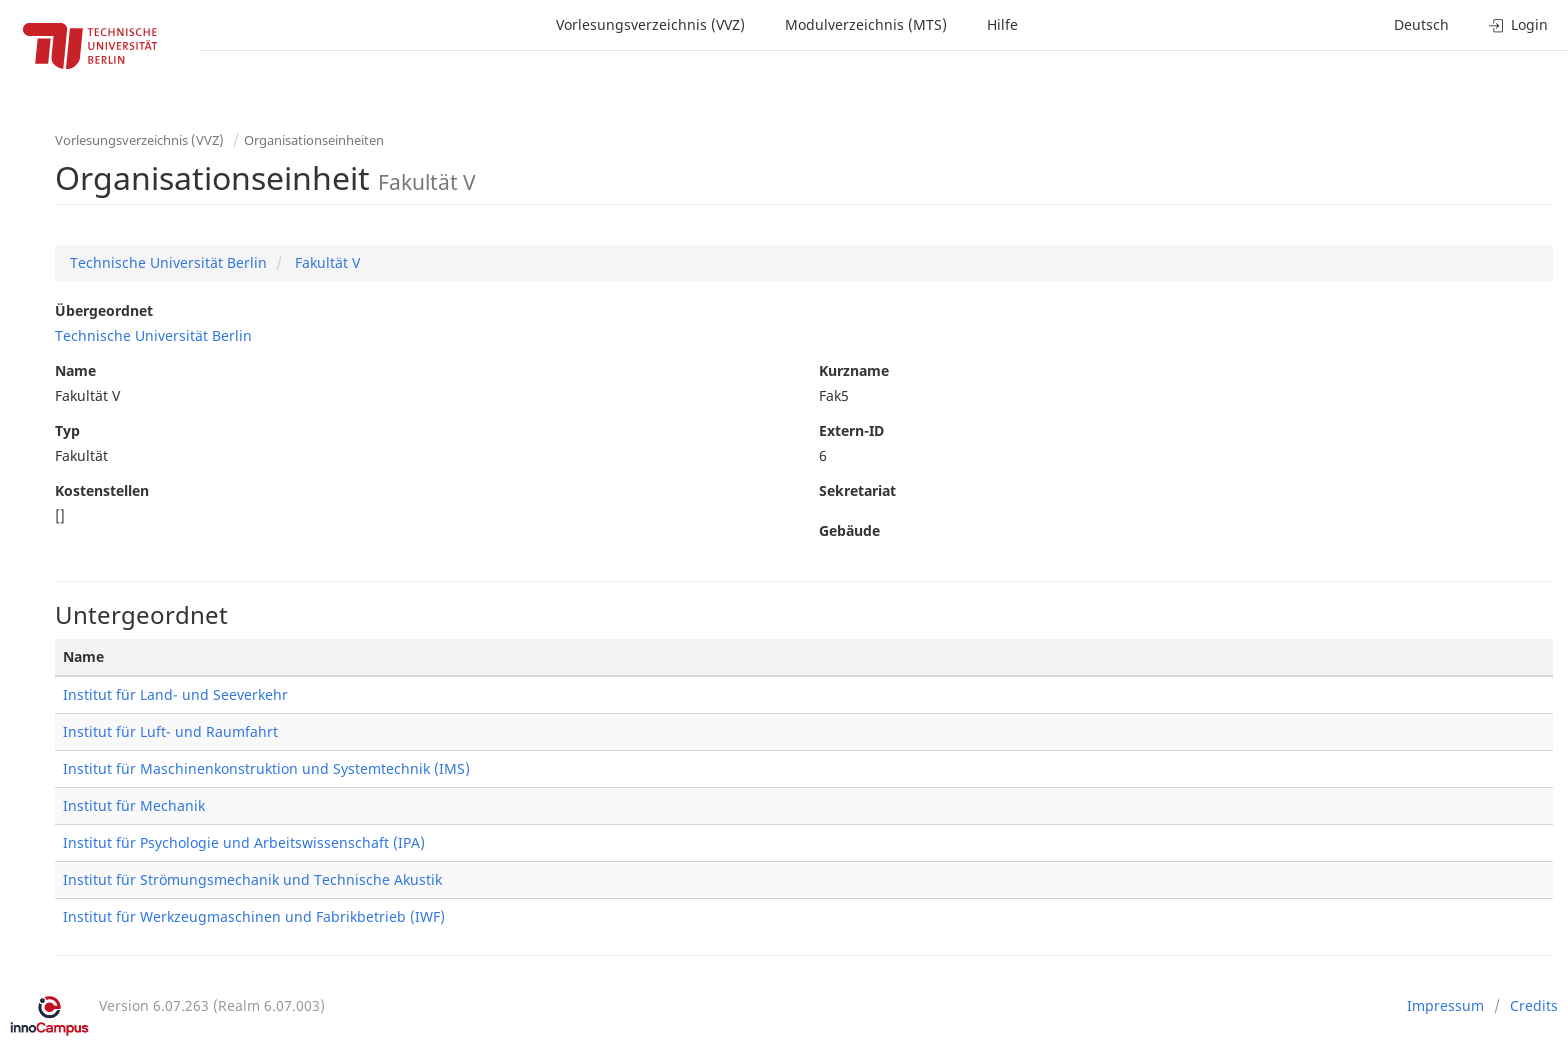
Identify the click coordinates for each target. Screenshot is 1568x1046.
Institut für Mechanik (134, 805)
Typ (67, 430)
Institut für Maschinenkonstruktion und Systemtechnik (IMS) (266, 768)
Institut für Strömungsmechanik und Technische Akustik (252, 879)
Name (75, 370)
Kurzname (854, 370)
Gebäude (849, 530)
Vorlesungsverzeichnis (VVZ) (650, 24)
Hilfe (1002, 24)
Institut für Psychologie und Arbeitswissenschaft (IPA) (244, 842)
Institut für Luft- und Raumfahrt (170, 731)
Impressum (1445, 1005)
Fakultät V (325, 262)
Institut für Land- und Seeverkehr (175, 694)
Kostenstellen (102, 490)
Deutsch (1421, 24)
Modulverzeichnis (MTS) (866, 24)
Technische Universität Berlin (168, 262)
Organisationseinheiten (314, 140)
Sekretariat (857, 490)
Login (1518, 24)
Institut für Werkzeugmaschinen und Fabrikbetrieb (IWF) (254, 916)
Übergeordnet (104, 310)
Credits (1534, 1005)
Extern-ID (851, 430)
